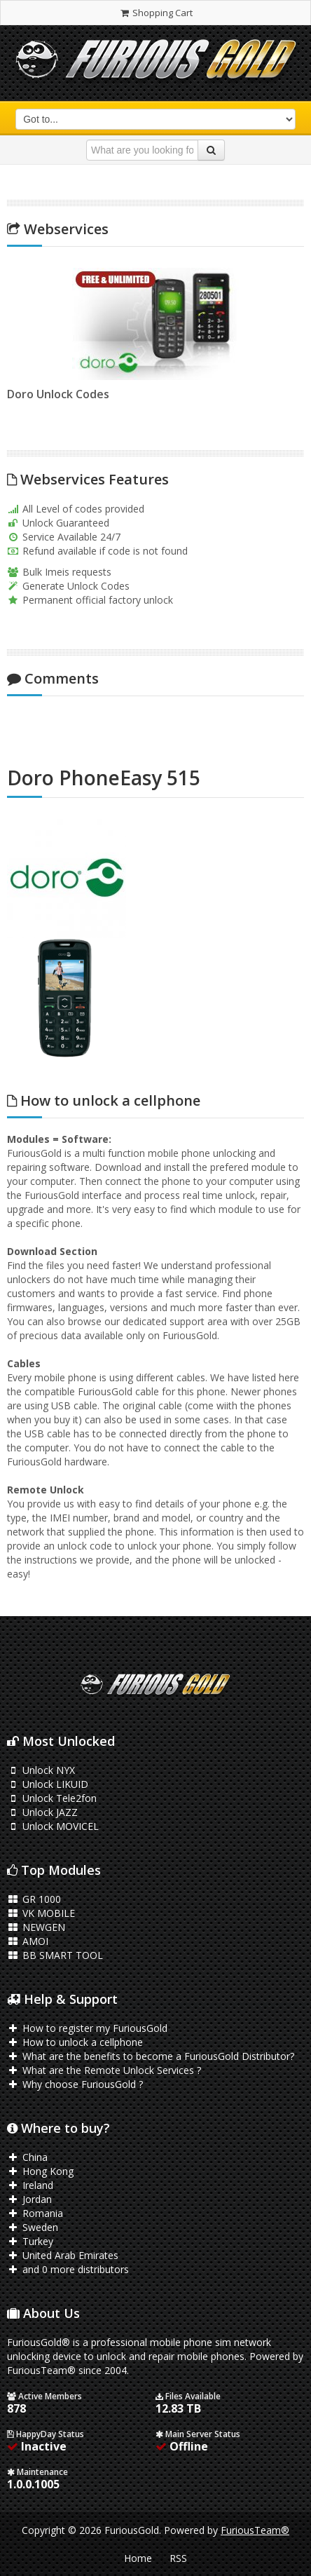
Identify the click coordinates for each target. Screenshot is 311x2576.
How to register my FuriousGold (87, 2028)
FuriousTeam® (255, 2530)
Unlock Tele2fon (52, 1798)
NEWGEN (36, 1927)
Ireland (30, 2185)
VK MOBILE (41, 1913)
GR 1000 (34, 1899)
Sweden (32, 2227)
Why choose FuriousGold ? (75, 2084)
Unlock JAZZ (42, 1812)
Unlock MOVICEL (53, 1826)
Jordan (29, 2199)
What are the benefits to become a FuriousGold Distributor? (150, 2056)
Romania (35, 2213)
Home (138, 2558)
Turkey (30, 2241)
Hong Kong (40, 2171)
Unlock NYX (41, 1770)
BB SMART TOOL (55, 1955)
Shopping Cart (155, 12)
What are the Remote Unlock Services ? (104, 2070)
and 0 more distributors (68, 2269)
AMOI (27, 1941)
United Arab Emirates (62, 2255)
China (27, 2157)
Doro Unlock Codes (55, 394)
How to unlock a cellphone (75, 2042)
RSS (178, 2558)
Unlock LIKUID (47, 1784)
